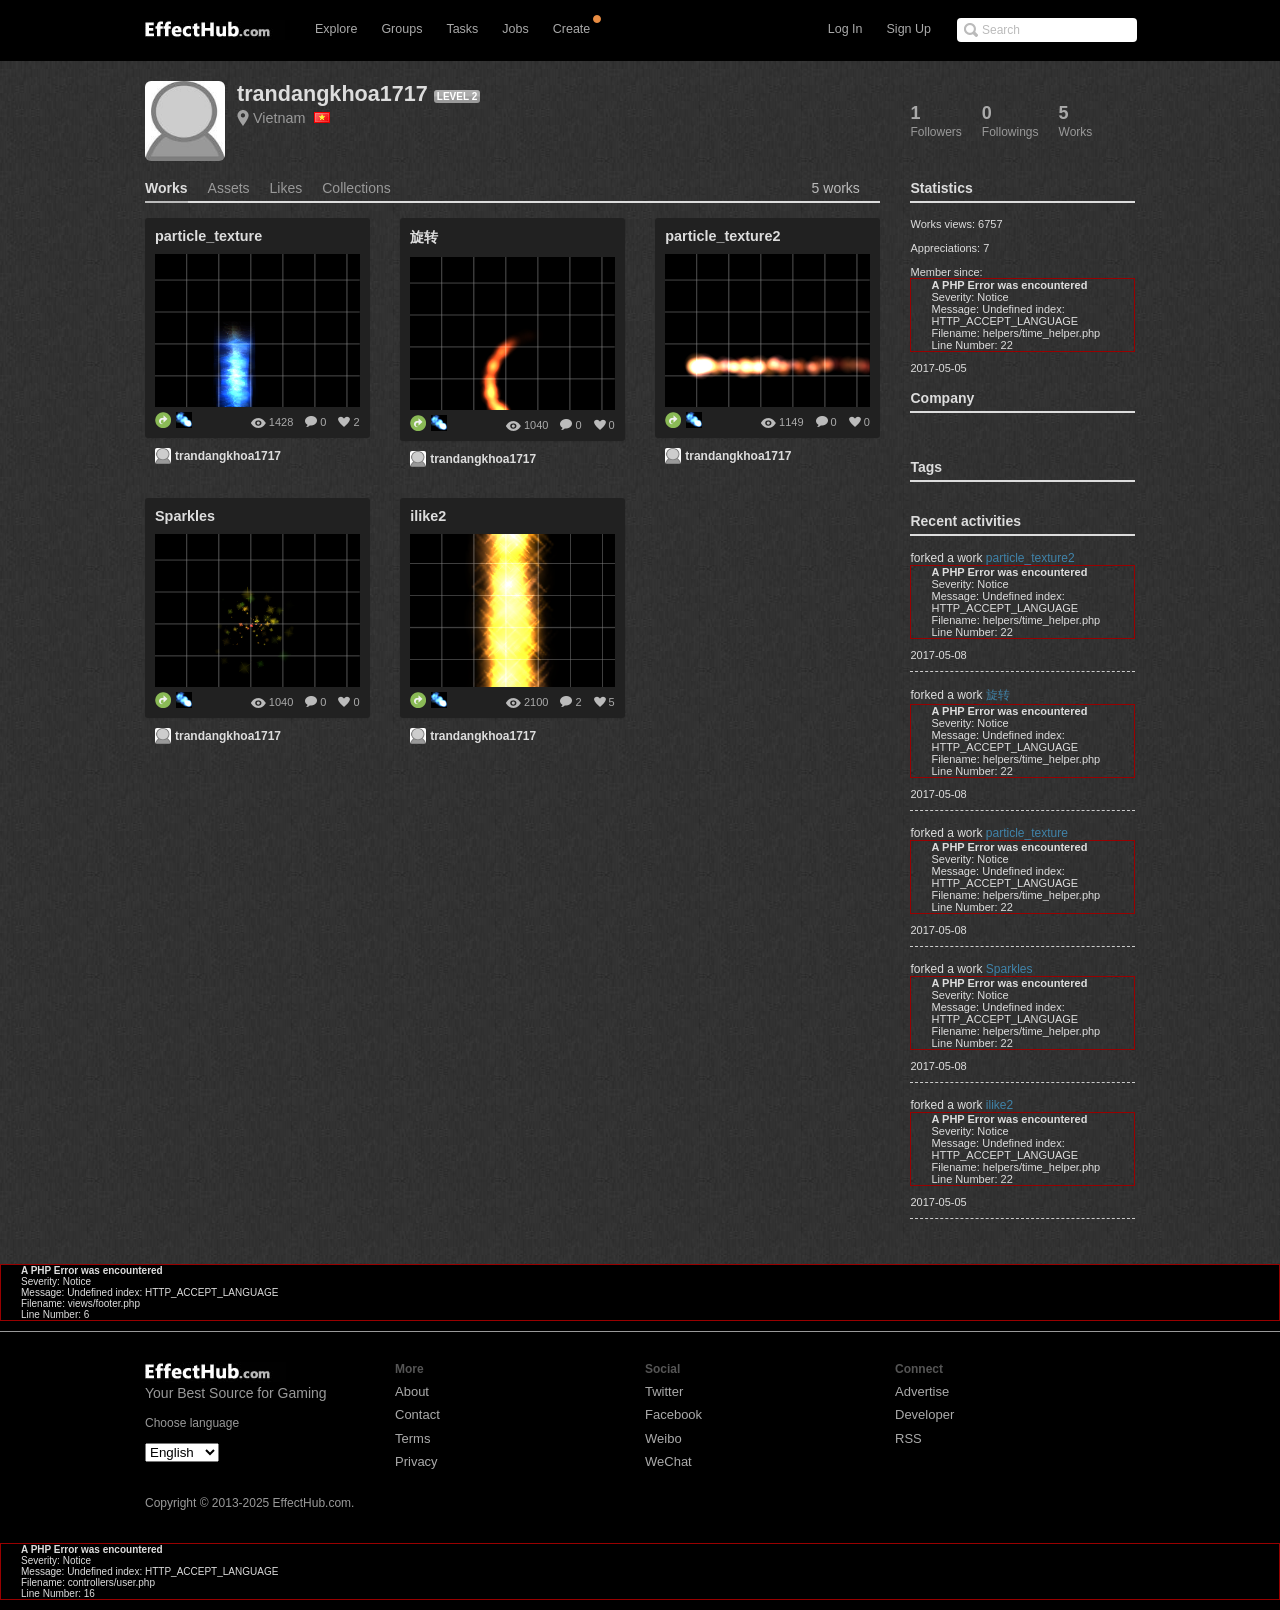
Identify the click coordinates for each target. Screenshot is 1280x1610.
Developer (924, 1414)
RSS (908, 1438)
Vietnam (291, 118)
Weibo (663, 1438)
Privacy (416, 1461)
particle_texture (1027, 833)
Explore (336, 29)
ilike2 (999, 1105)
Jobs (515, 29)
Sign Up (909, 29)
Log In (845, 29)
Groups (401, 29)
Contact (417, 1414)
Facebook (673, 1414)
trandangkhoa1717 (332, 93)
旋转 (998, 695)
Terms (412, 1438)
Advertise (922, 1391)
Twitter (664, 1391)
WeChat (668, 1461)
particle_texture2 (1030, 558)
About (412, 1391)
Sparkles (1009, 969)
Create (572, 29)
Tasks (462, 29)
